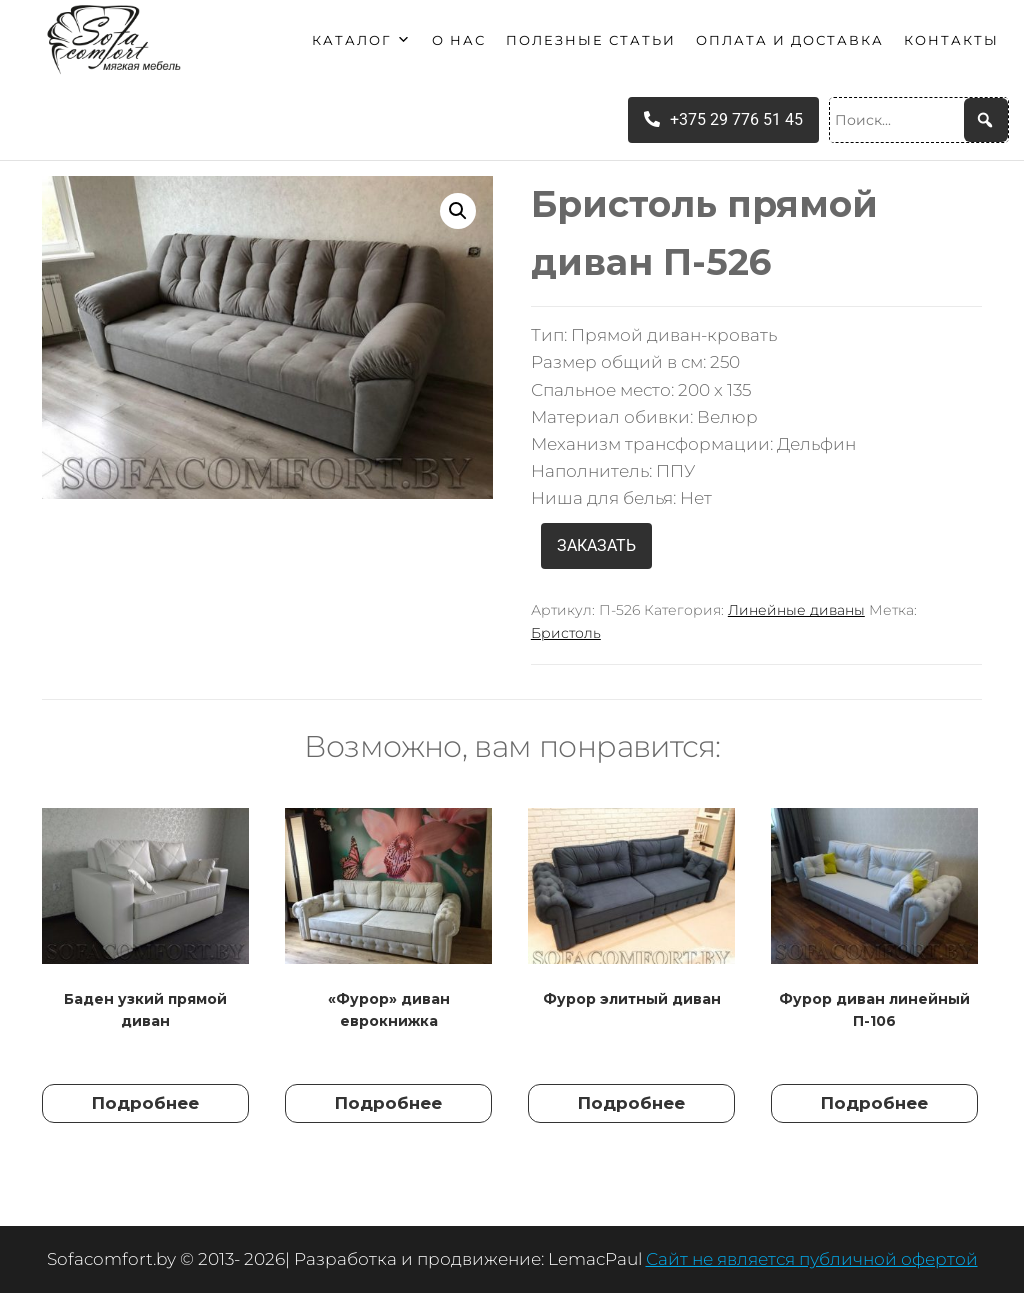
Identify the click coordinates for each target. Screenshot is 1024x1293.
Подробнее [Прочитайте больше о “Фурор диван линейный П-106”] (874, 1103)
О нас (459, 40)
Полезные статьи (591, 40)
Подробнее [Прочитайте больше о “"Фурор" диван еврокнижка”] (388, 1103)
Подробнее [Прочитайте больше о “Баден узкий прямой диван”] (145, 1103)
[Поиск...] (919, 120)
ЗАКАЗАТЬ (596, 545)
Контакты (951, 40)
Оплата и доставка (790, 40)
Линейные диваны (796, 610)
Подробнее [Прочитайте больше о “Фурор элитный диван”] (631, 1103)
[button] (458, 211)
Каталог (362, 40)
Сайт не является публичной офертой (812, 1259)
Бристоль (566, 633)
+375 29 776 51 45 (723, 119)
